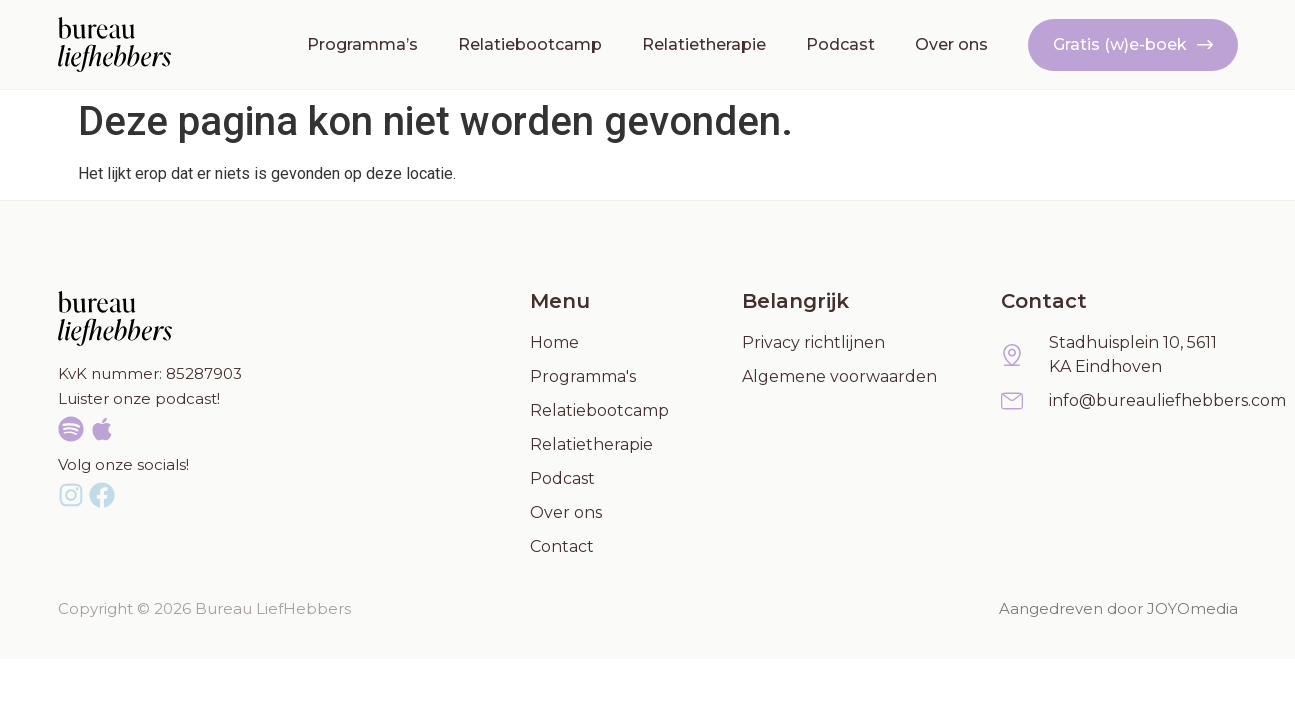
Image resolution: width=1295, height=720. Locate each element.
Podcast (840, 44)
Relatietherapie (704, 44)
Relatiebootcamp (530, 44)
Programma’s (362, 44)
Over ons (951, 44)
